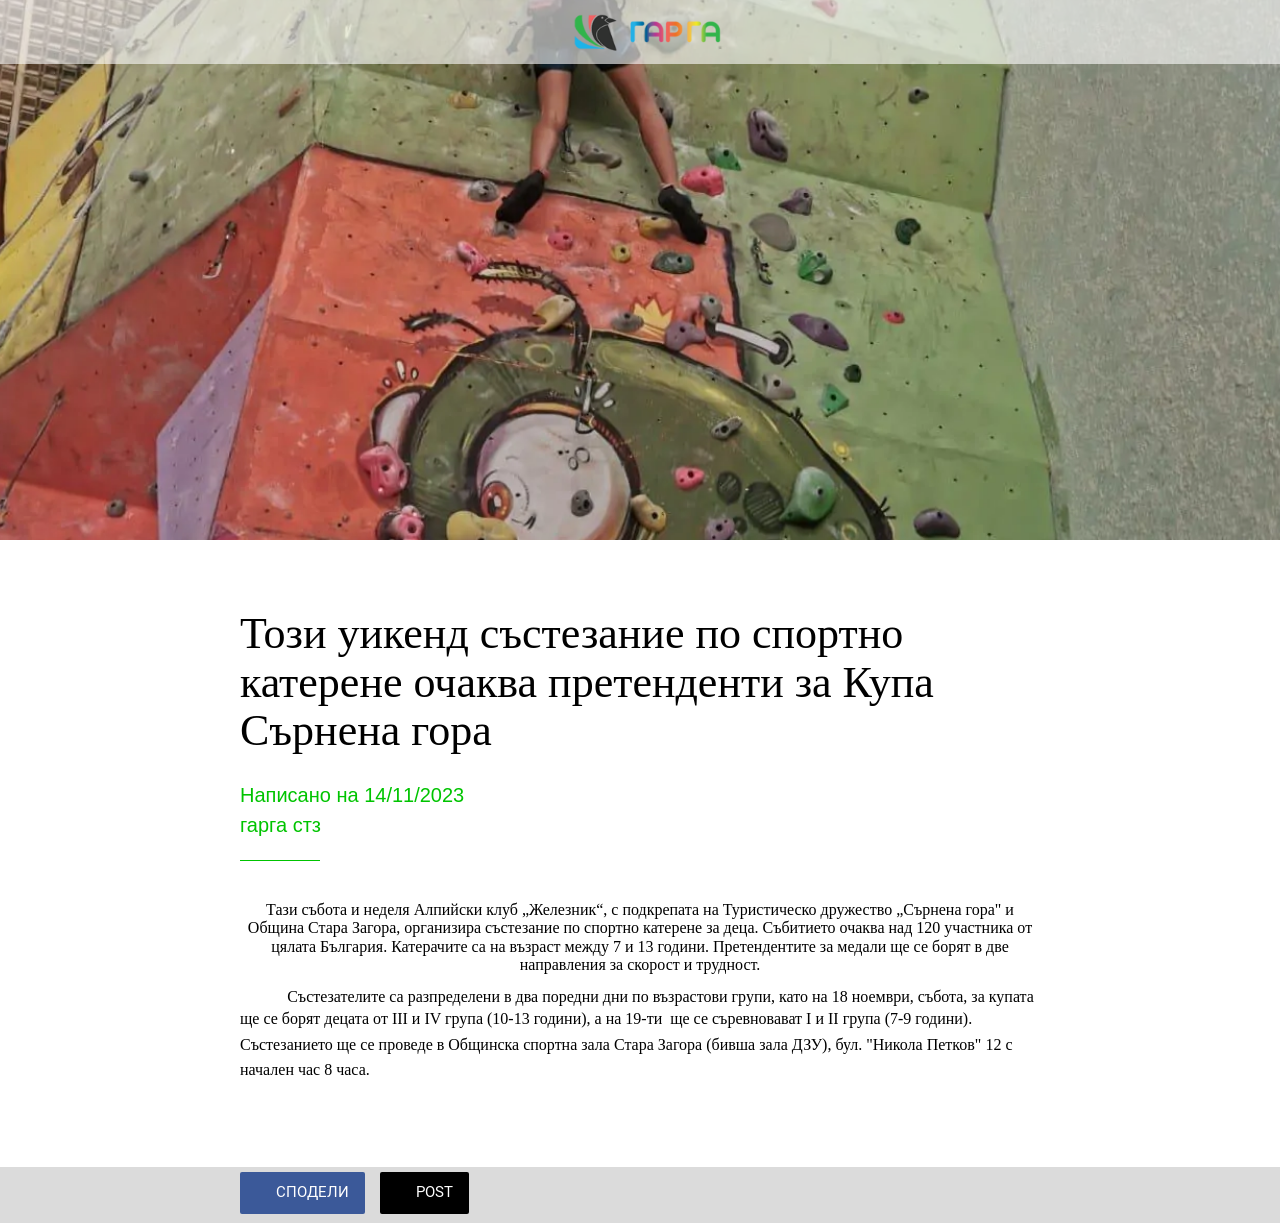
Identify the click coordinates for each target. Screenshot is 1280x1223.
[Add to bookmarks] (1016, 1195)
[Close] (32, 32)
